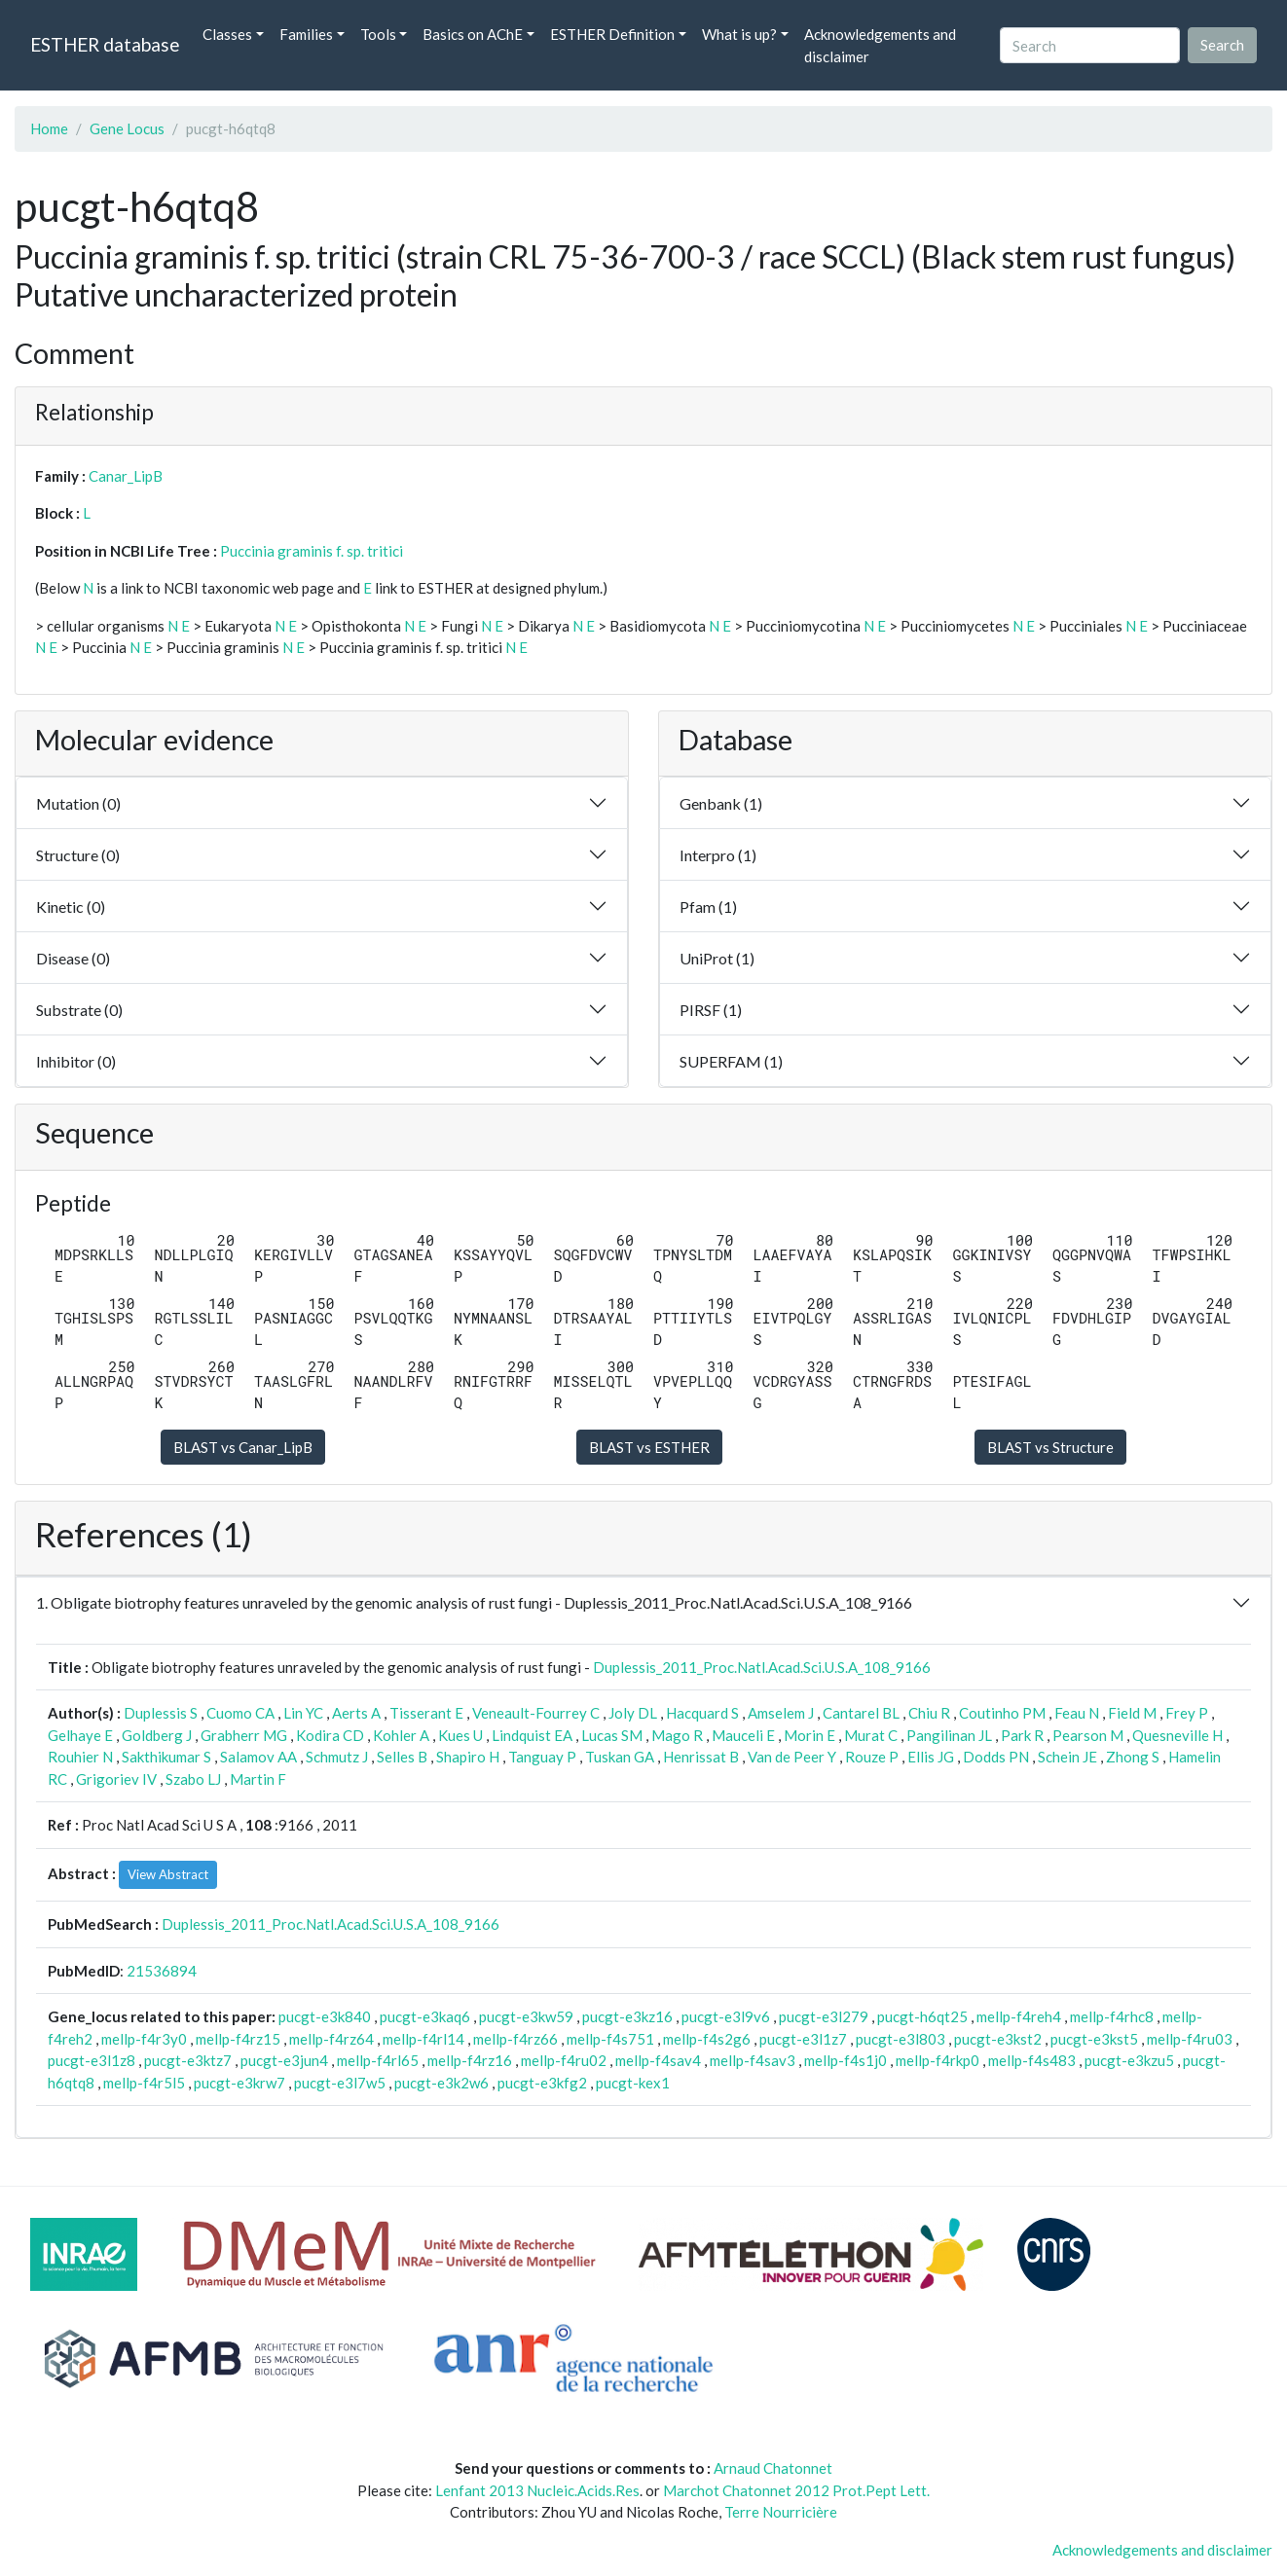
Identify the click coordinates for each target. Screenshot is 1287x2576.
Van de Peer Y (792, 1756)
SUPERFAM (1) (731, 1061)
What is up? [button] (739, 34)
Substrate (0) (79, 1009)
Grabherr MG (244, 1735)
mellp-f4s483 (1032, 2060)
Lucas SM (612, 1735)
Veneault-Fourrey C (536, 1713)
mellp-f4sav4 (658, 2060)
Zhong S (1132, 1756)
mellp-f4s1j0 (845, 2060)
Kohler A (401, 1735)
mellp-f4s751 (610, 2039)
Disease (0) (73, 958)
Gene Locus (127, 128)
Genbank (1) (721, 803)
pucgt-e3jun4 (284, 2060)
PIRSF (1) (711, 1009)
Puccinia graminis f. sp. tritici (311, 551)
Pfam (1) (708, 906)
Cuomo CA (240, 1713)
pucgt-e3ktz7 (188, 2060)
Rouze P (872, 1756)
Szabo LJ (193, 1779)
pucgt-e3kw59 (526, 2016)
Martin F (258, 1779)
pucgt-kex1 (633, 2082)
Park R (1022, 1735)
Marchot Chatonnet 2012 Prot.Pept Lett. (796, 2490)
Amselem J (781, 1713)
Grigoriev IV (116, 1779)
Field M (1132, 1713)
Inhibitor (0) (76, 1061)
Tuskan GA (619, 1756)
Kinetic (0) (70, 906)
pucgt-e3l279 (823, 2016)
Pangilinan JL (949, 1735)
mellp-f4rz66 (515, 2039)
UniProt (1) (717, 958)
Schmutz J (337, 1756)
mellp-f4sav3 (752, 2060)
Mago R (677, 1735)
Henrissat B (701, 1756)
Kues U (460, 1735)
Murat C (871, 1735)
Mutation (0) (78, 803)
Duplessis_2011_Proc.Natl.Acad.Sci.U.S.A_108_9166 (762, 1667)
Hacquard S (702, 1713)
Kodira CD (330, 1735)
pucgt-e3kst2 (998, 2039)
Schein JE (1067, 1756)
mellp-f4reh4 (1018, 2016)
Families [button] (306, 34)
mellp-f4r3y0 (144, 2039)
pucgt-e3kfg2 (542, 2082)
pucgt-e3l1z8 (91, 2060)
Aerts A (356, 1713)
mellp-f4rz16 (469, 2060)
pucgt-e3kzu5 (1129, 2060)
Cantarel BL (861, 1713)
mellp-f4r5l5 (144, 2082)
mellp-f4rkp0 (937, 2060)
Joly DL (632, 1713)
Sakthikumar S (166, 1756)
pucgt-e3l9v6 (725, 2016)
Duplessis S (161, 1713)
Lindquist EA (532, 1735)
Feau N (1076, 1713)
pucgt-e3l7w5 (340, 2082)
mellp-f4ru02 (564, 2060)
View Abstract (168, 1874)
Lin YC (303, 1713)
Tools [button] (378, 34)
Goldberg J (157, 1735)
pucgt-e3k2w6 (441, 2082)
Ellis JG (930, 1756)
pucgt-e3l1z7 (803, 2039)
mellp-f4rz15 (238, 2039)
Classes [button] (227, 34)
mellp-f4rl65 (378, 2060)
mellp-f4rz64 (331, 2039)
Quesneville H (1177, 1735)
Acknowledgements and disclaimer (880, 45)
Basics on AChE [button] (473, 34)
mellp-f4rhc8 (1112, 2016)
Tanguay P (542, 1756)
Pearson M (1087, 1735)
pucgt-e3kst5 (1094, 2039)
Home (49, 128)
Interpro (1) (718, 855)
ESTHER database (104, 44)
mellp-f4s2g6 (707, 2039)
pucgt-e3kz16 (627, 2016)
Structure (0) (78, 855)
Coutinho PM (1002, 1713)
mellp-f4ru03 (1189, 2039)
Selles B (402, 1756)
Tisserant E (426, 1713)
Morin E (809, 1735)
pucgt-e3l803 (900, 2039)
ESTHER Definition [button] (612, 34)
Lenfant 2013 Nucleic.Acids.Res (537, 2490)
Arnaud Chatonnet (773, 2468)
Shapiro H (467, 1756)
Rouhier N (80, 1756)
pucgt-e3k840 (324, 2016)
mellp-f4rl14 (423, 2039)
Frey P (1186, 1713)
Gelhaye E (80, 1735)
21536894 (162, 1970)
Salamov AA (258, 1756)
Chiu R (929, 1713)
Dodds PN (996, 1756)
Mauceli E (743, 1735)
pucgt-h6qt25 (922, 2016)
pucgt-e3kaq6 (425, 2016)
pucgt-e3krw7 (239, 2082)
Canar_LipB (126, 476)
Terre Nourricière (780, 2512)
